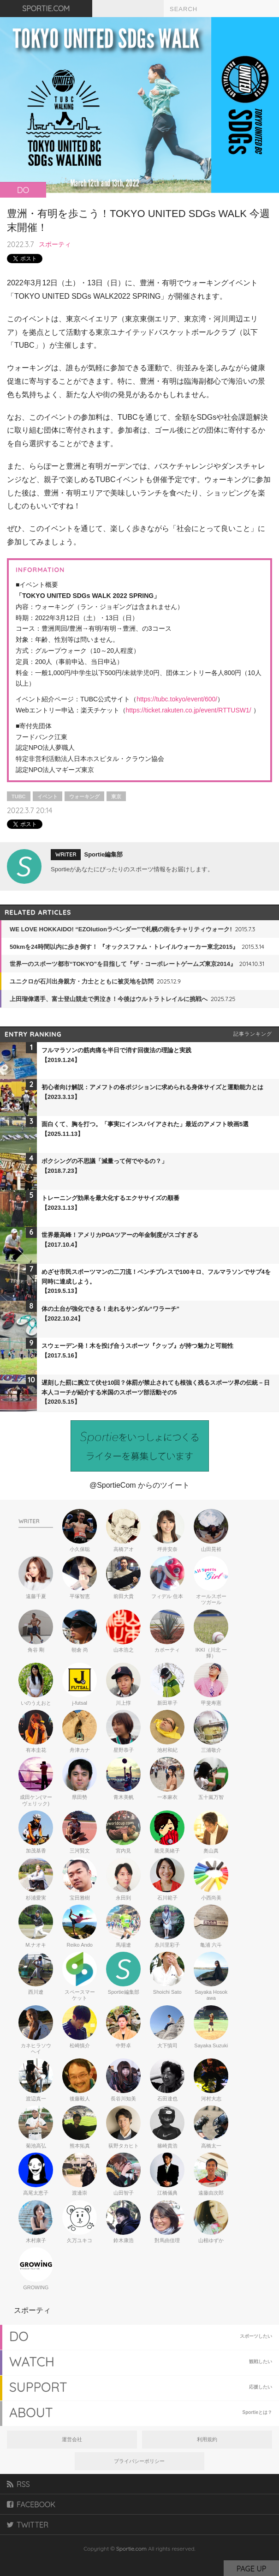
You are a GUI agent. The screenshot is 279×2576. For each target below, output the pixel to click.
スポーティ (55, 244)
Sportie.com (131, 2548)
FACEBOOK (31, 2504)
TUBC (19, 796)
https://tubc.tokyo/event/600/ (177, 699)
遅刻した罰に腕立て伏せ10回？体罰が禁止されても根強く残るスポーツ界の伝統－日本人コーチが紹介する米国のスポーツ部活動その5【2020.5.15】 (156, 1392)
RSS (18, 2484)
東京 (116, 796)
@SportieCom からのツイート (139, 1485)
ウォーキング (84, 796)
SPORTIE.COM (46, 8)
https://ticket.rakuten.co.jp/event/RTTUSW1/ (188, 710)
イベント (47, 796)
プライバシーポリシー (139, 2461)
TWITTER (27, 2524)
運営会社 (72, 2439)
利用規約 (207, 2439)
